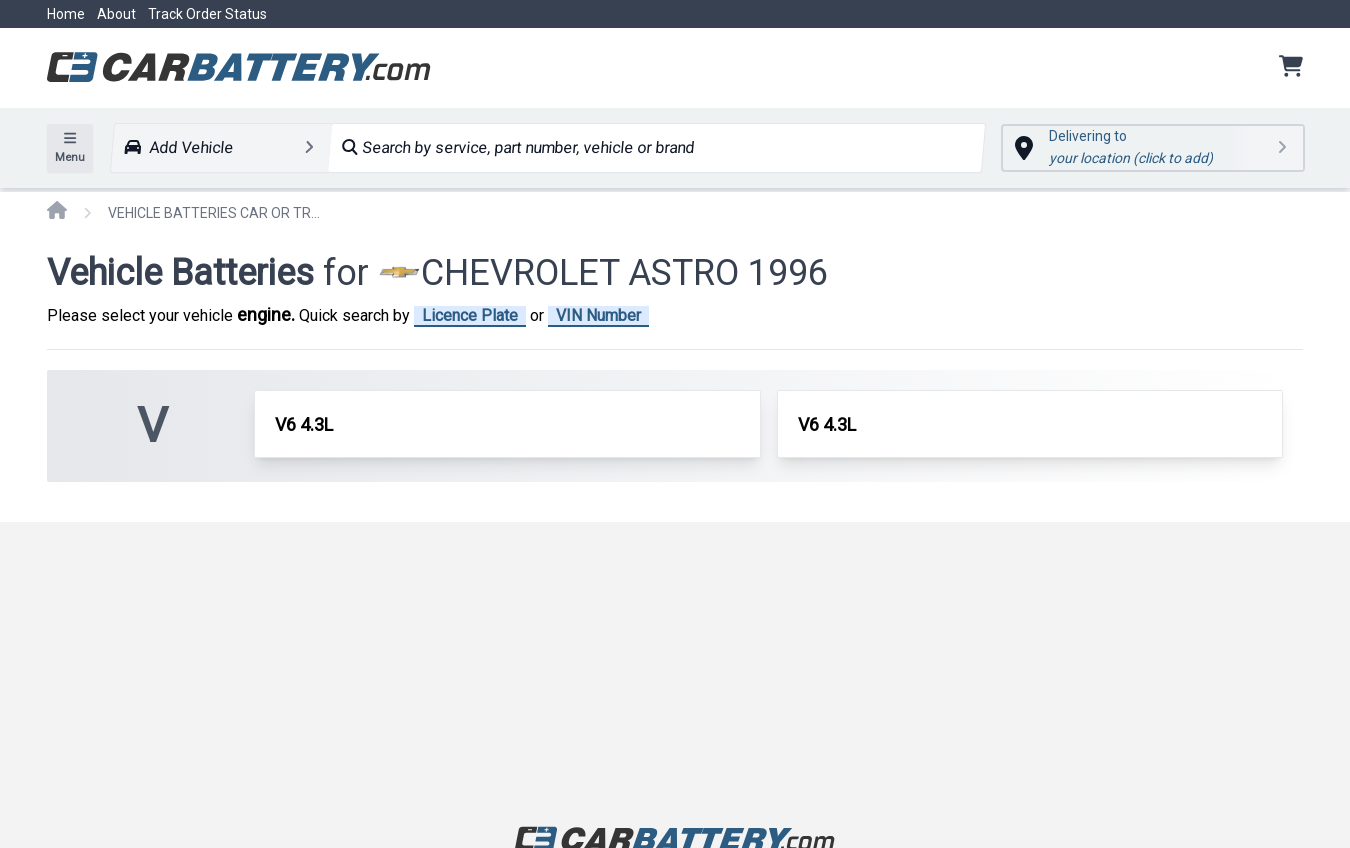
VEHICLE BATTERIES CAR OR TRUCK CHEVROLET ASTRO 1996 (218, 213)
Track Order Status (207, 14)
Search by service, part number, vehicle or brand (518, 147)
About (116, 14)
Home (66, 14)
